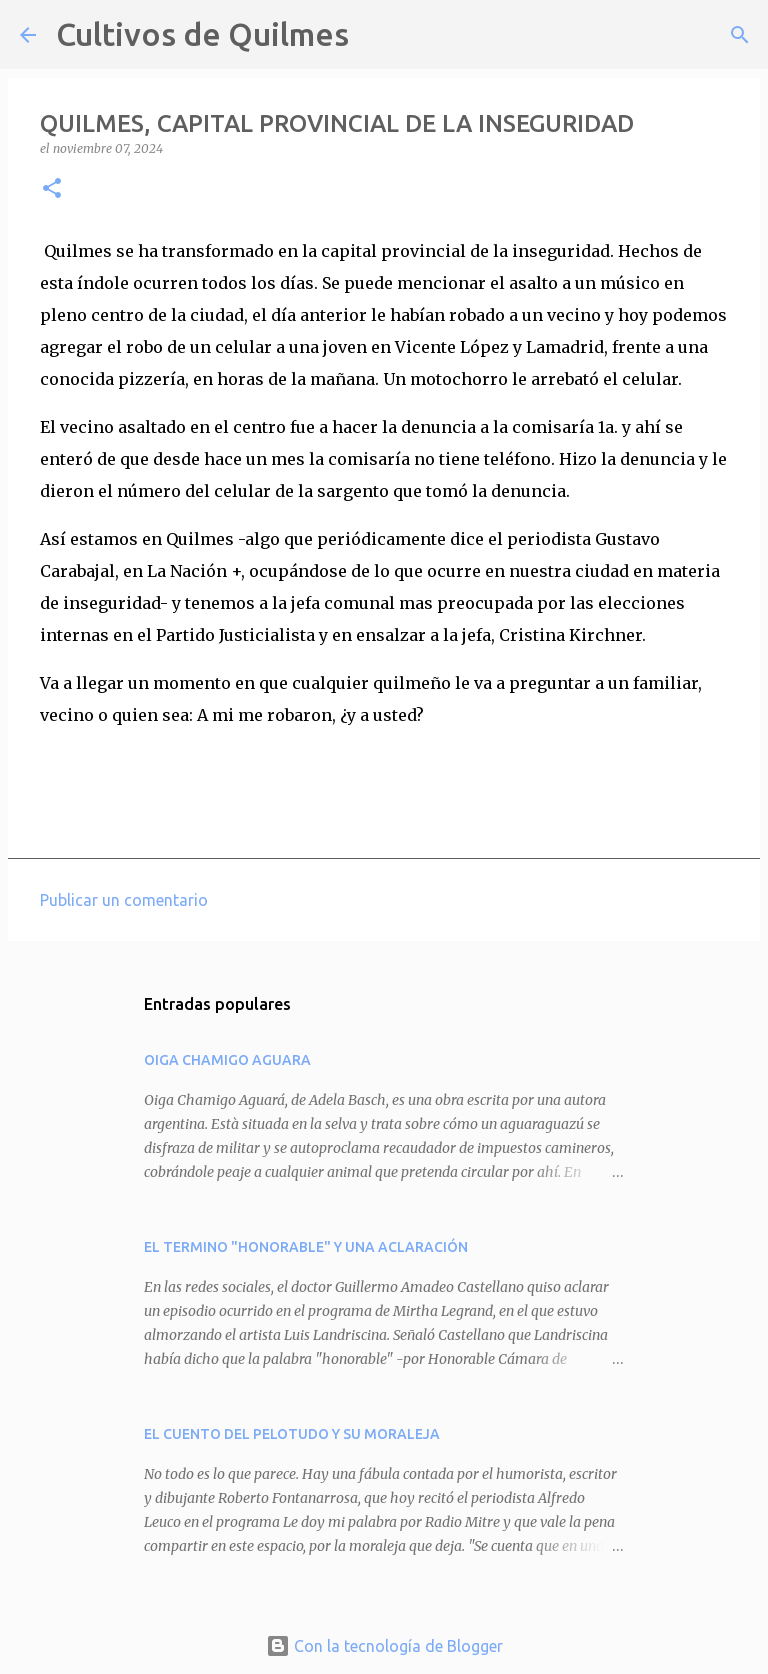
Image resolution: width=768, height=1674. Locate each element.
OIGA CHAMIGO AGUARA (227, 1060)
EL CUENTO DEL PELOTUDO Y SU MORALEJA (292, 1434)
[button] (52, 189)
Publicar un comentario (124, 900)
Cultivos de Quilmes (202, 34)
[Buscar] (377, 35)
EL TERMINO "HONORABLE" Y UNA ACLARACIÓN (306, 1247)
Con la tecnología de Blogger (384, 1646)
